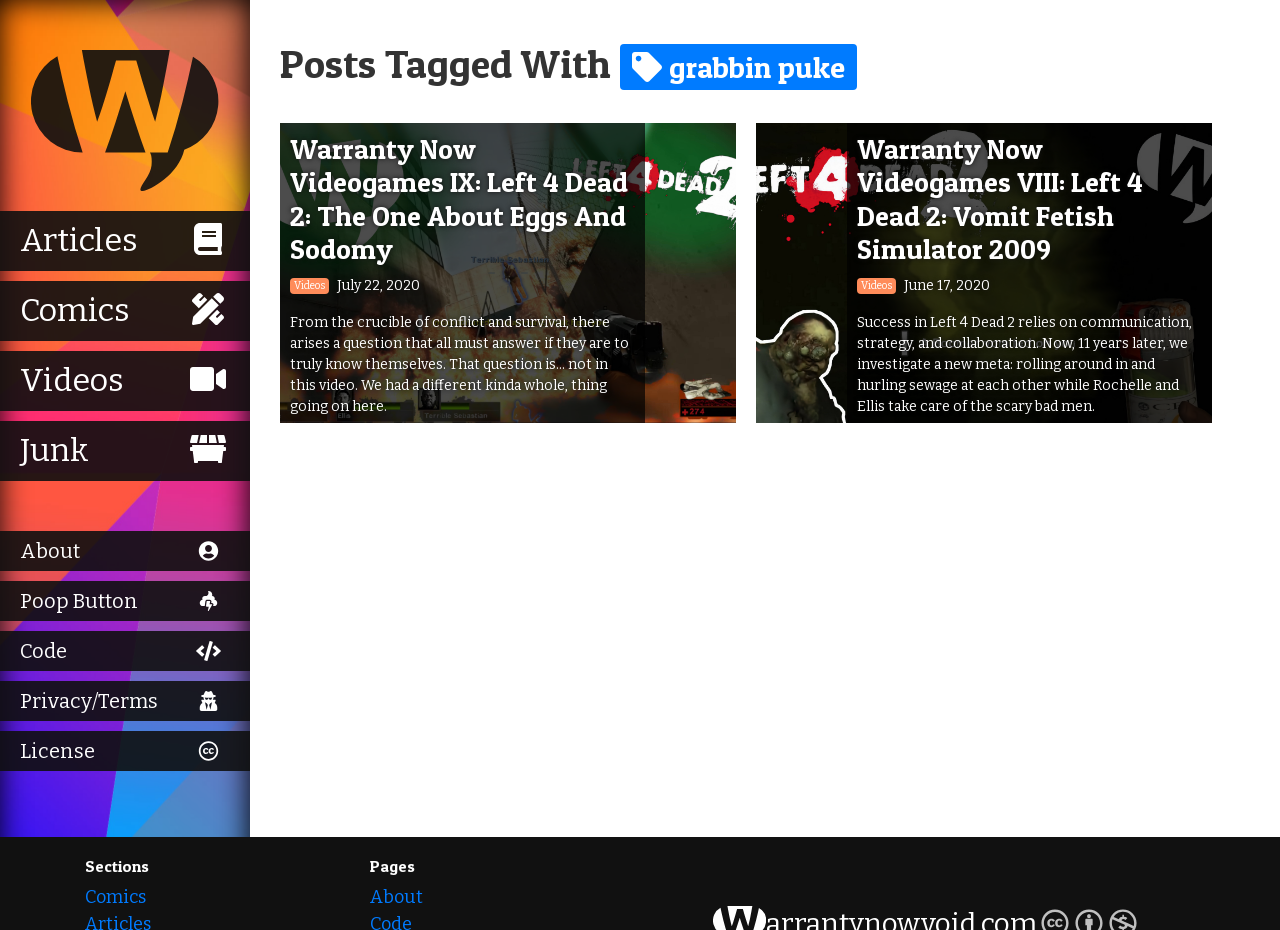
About (396, 897)
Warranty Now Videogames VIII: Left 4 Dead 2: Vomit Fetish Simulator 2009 (1000, 199)
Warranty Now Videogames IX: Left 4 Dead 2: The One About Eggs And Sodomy (459, 199)
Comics (115, 897)
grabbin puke (738, 67)
